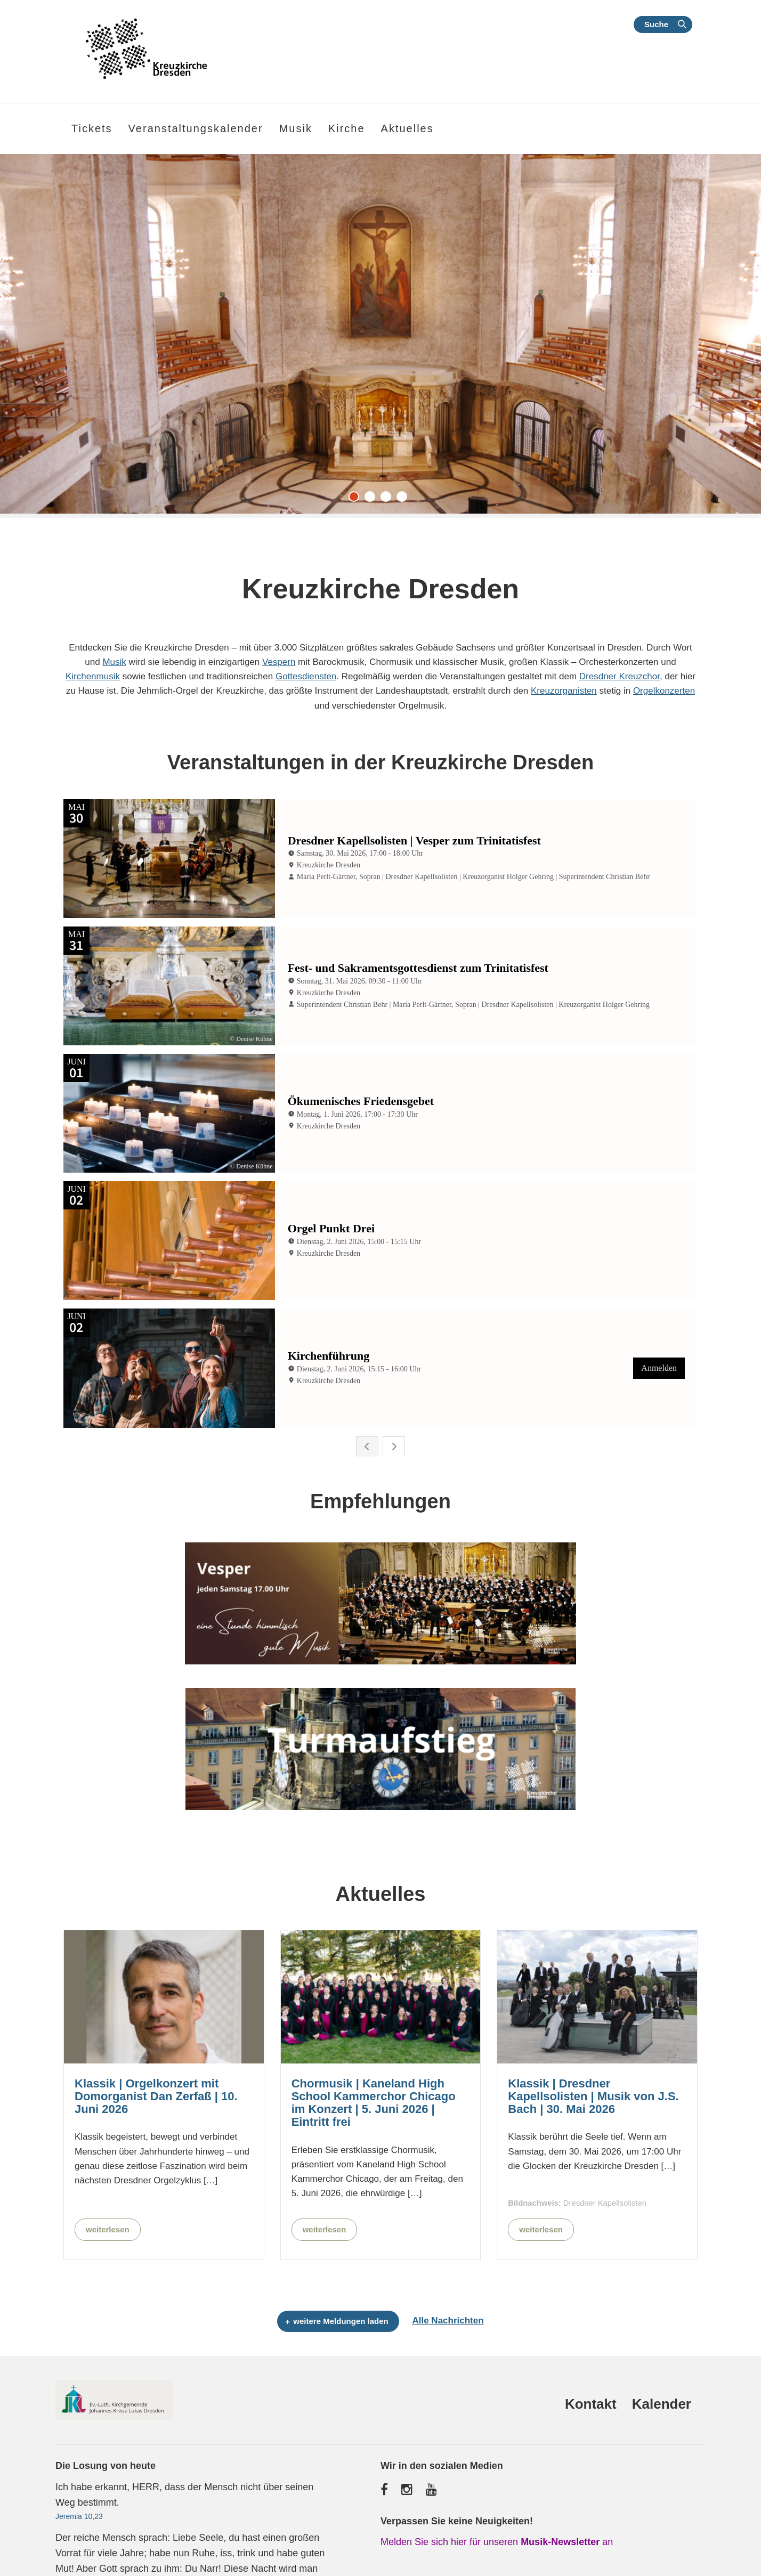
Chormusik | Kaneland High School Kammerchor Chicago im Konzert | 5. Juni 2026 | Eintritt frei (374, 2063)
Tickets (91, 128)
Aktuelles (407, 128)
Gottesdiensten (306, 676)
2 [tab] (372, 499)
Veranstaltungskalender (195, 128)
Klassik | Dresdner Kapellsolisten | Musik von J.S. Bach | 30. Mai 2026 (593, 2056)
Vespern (278, 662)
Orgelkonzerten (664, 691)
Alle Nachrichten (447, 2281)
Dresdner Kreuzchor (619, 676)
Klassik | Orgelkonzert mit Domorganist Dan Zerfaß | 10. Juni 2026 (156, 2056)
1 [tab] (357, 499)
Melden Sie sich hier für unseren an (496, 2502)
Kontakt (591, 2364)
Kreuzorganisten (564, 691)
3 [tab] (388, 499)
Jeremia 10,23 (79, 2476)
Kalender (661, 2364)
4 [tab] (404, 499)
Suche (656, 24)
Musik (114, 662)
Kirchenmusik (93, 676)
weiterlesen (107, 2189)
